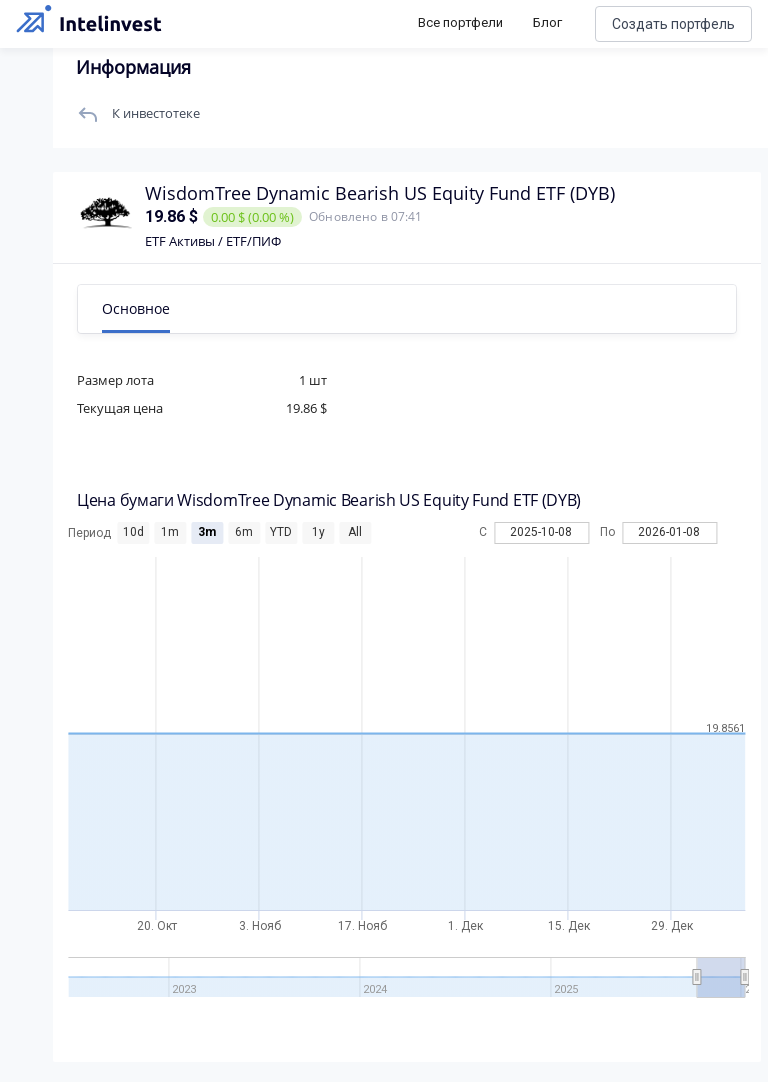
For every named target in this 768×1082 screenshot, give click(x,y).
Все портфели (460, 22)
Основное (143, 308)
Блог (547, 22)
